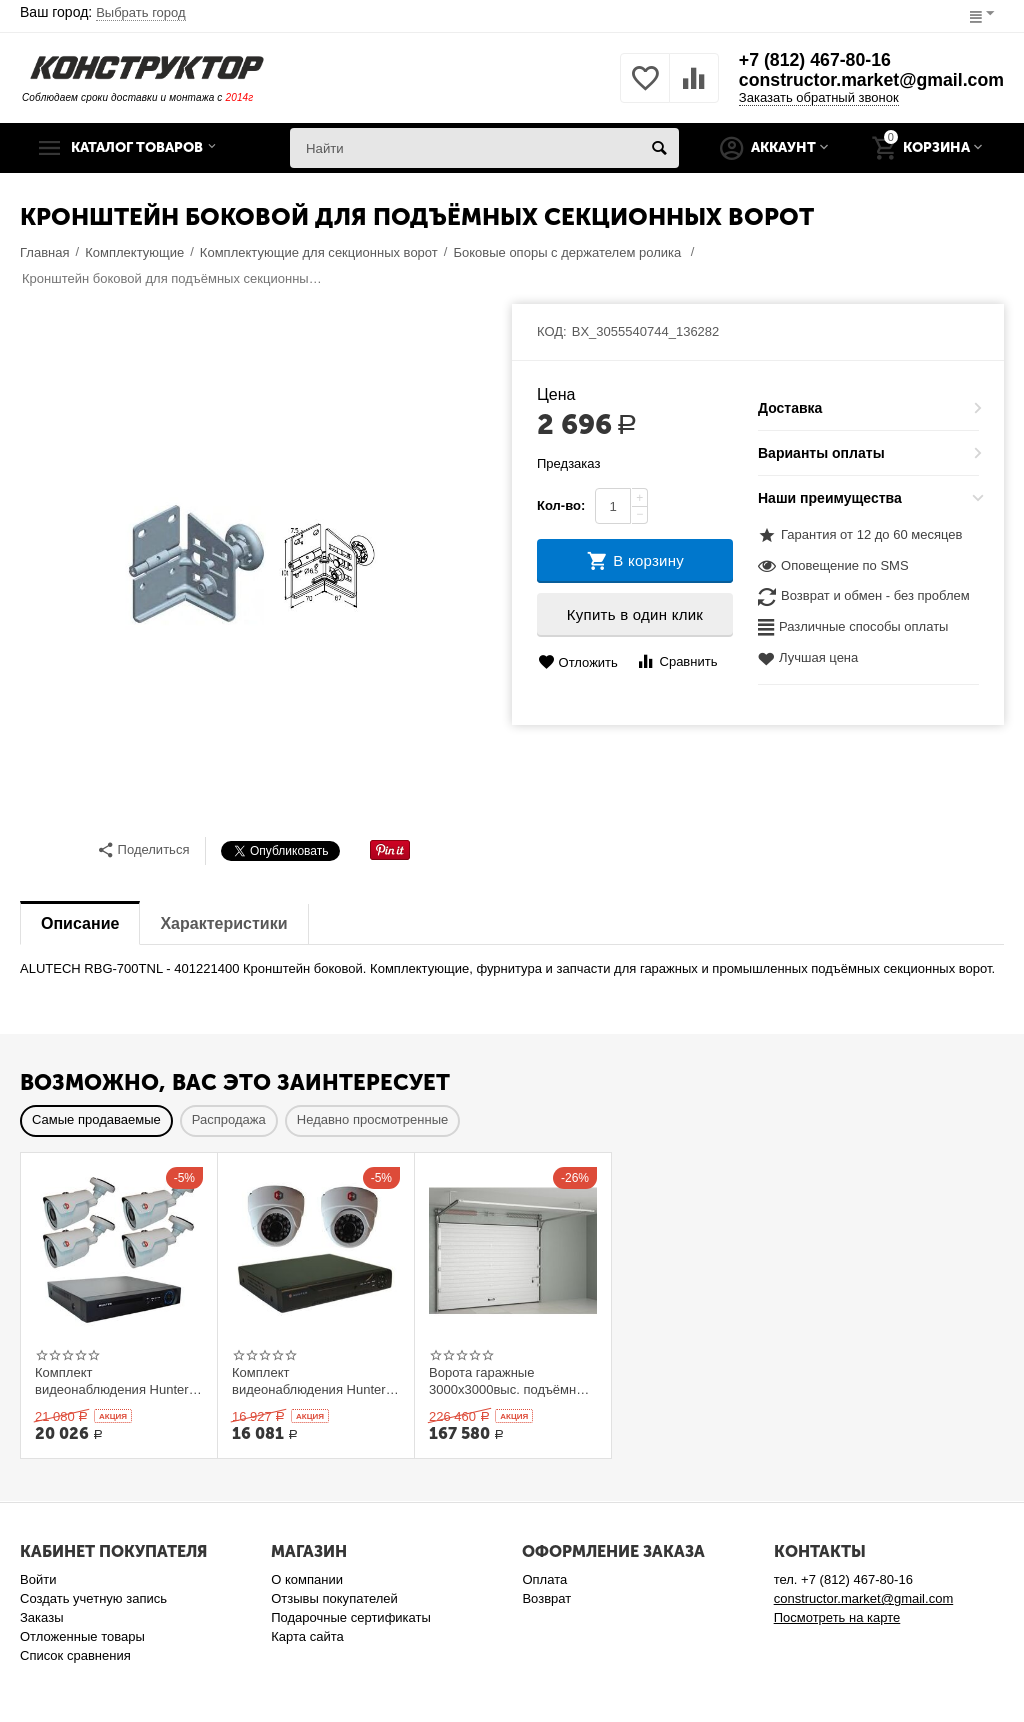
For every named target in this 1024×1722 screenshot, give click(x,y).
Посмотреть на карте (837, 1617)
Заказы (42, 1617)
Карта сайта (307, 1636)
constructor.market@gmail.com (869, 81)
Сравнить (676, 661)
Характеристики (223, 923)
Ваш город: (103, 12)
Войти (38, 1579)
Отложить (578, 662)
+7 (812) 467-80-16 (811, 61)
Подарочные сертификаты (351, 1617)
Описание (80, 923)
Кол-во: (561, 505)
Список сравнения (75, 1655)
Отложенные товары (82, 1636)
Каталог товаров (143, 148)
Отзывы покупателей (334, 1598)
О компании (307, 1579)
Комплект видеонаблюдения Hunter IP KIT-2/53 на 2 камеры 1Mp (309, 1381)
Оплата (544, 1579)
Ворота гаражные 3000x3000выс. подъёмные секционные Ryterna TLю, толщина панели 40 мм (511, 1381)
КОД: (552, 331)
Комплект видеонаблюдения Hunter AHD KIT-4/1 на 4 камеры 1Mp (112, 1381)
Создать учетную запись (93, 1598)
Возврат (546, 1598)
